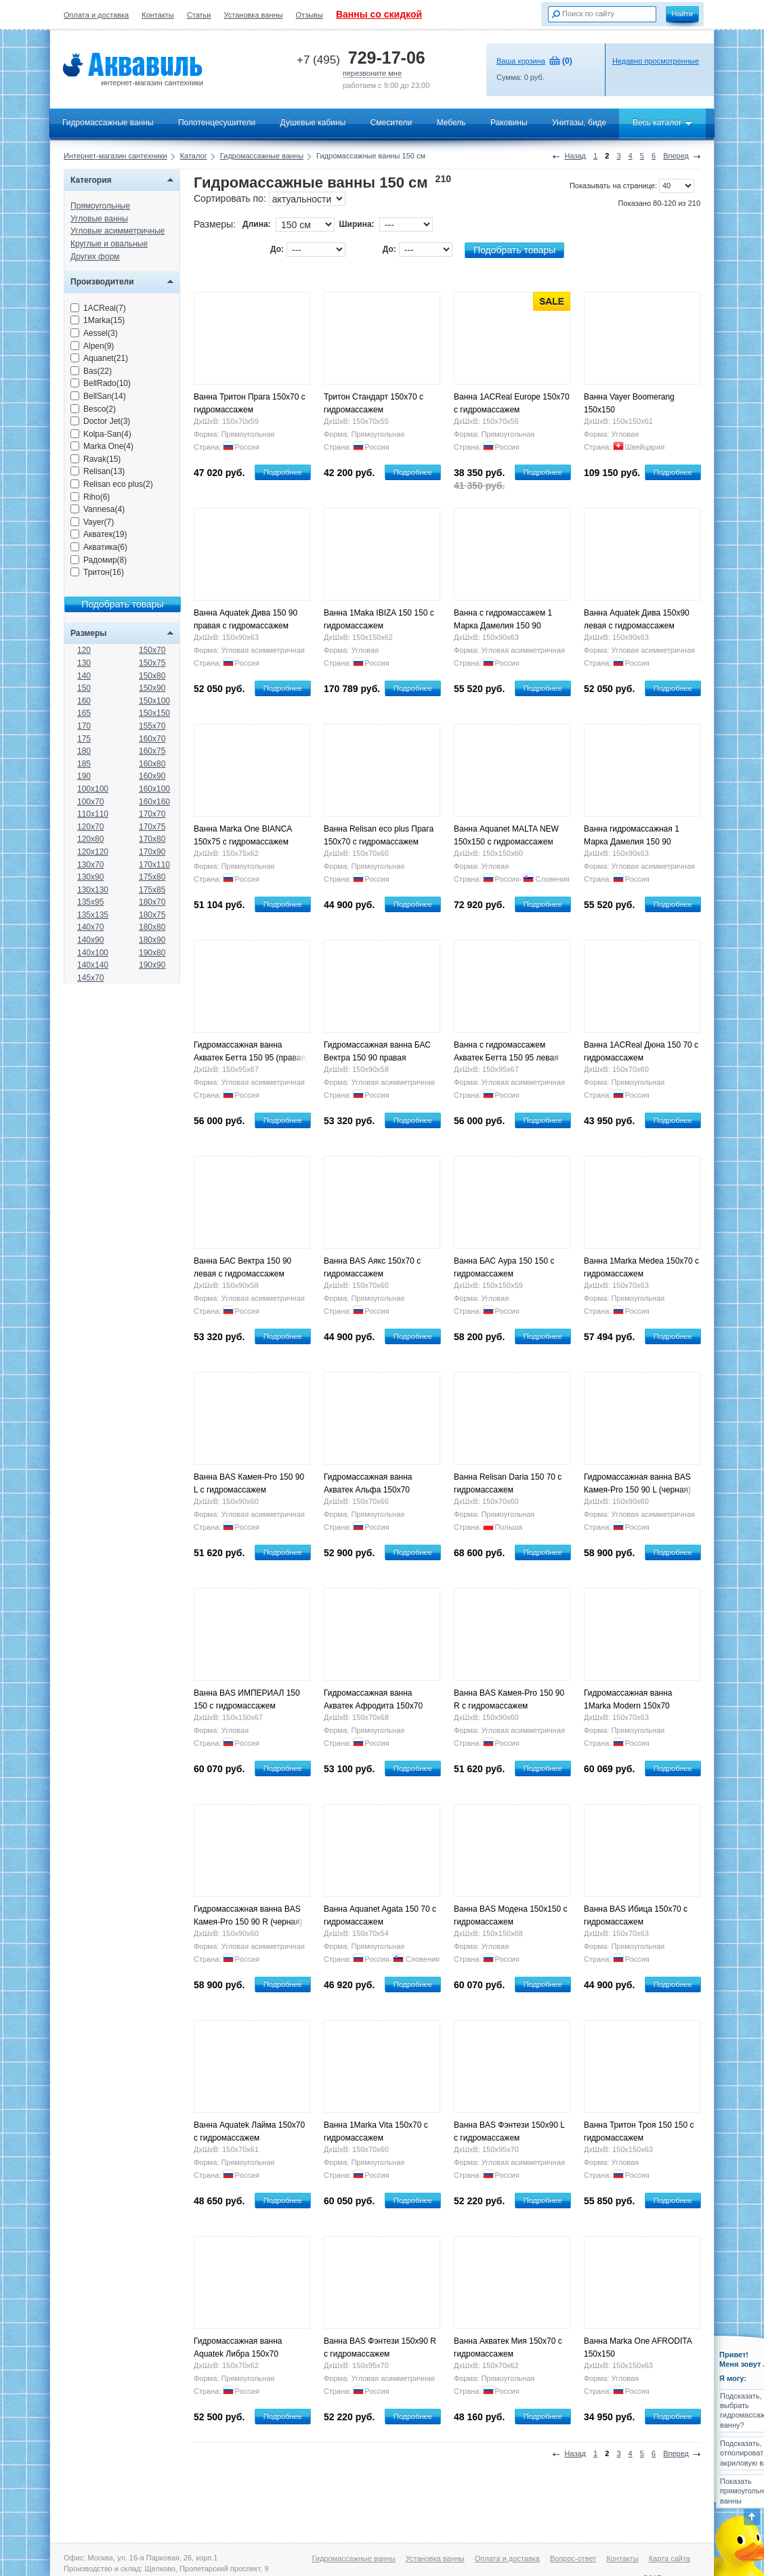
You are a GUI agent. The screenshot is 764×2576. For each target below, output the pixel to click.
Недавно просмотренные (655, 61)
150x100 (154, 701)
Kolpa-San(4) (100, 434)
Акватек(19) (98, 534)
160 (84, 701)
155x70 (152, 726)
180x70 (152, 902)
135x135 (92, 915)
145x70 (90, 978)
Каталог (193, 156)
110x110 (92, 814)
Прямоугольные (100, 206)
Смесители (391, 122)
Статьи (199, 15)
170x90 (152, 852)
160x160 (154, 802)
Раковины (509, 122)
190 (84, 776)
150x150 (154, 713)
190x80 (152, 953)
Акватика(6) (98, 547)
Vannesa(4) (97, 509)
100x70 (90, 802)
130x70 (90, 865)
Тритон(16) (97, 572)
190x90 (152, 965)
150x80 (152, 676)
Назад (575, 156)
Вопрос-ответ (573, 2558)
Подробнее (282, 472)
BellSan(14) (98, 396)
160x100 (154, 789)
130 (84, 663)
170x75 (152, 827)
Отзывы (309, 15)
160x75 (152, 751)
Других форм (95, 256)
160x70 (152, 739)
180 (84, 751)
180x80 (152, 927)
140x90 (90, 940)
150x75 (152, 663)
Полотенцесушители (216, 122)
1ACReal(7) (98, 308)
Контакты (158, 15)
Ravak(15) (95, 459)
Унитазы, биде (579, 122)
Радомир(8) (98, 560)
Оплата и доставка (96, 15)
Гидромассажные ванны (108, 122)
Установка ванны (253, 15)
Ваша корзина (520, 61)
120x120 (92, 852)
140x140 (92, 965)
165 (84, 713)
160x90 (152, 776)
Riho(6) (90, 497)
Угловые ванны (99, 218)
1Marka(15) (97, 320)
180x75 (152, 915)
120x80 (90, 839)
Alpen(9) (92, 346)
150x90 (152, 688)
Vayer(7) (92, 522)
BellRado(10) (100, 383)
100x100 (92, 789)
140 (84, 676)
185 (84, 764)
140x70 (90, 927)
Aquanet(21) (99, 358)
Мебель (451, 122)
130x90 (90, 877)
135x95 (90, 902)
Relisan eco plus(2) (111, 484)
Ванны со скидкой (379, 14)
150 (84, 688)
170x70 (152, 814)
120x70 (90, 827)
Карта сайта (669, 2558)
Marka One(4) (101, 446)
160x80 (152, 764)
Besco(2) (93, 409)
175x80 (152, 877)
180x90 (152, 940)
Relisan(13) (97, 471)
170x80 (152, 839)
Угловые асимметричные (117, 231)
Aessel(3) (94, 333)
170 (84, 726)
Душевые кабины (313, 122)
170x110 (154, 865)
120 (84, 650)
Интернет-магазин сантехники (115, 156)
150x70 (152, 650)
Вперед (676, 156)
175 (84, 739)
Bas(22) (91, 371)
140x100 (92, 953)
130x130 (92, 890)
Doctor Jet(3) (100, 421)
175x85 (152, 890)
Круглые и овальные (109, 244)
